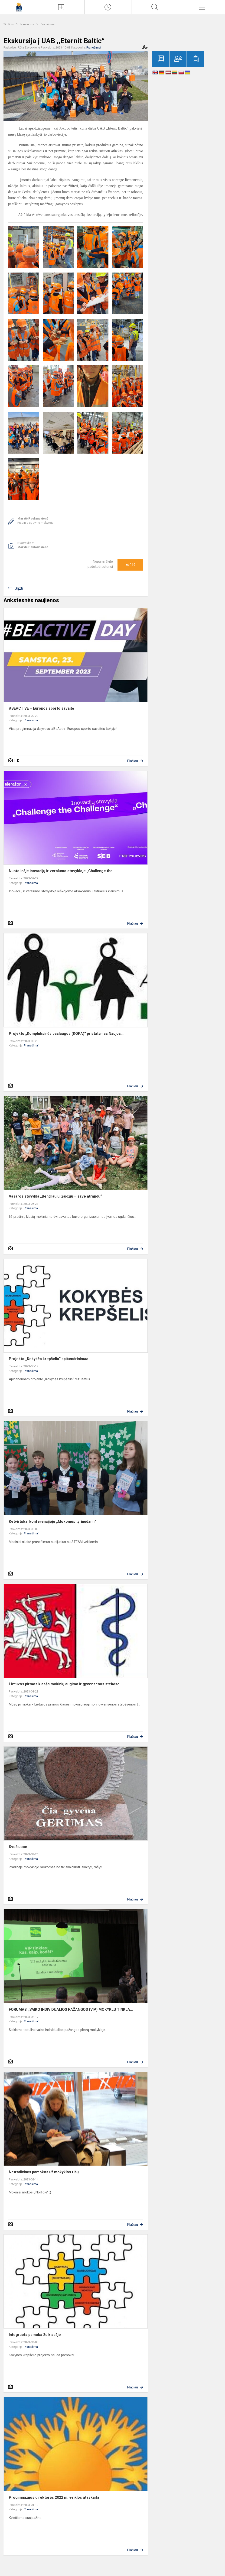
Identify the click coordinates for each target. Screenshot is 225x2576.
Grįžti (19, 588)
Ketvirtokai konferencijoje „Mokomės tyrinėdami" (52, 1521)
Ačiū (130, 564)
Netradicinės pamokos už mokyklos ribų (44, 2172)
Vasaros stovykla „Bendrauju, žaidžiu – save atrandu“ (55, 1196)
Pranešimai (48, 24)
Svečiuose (18, 1847)
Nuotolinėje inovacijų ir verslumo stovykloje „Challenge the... (62, 871)
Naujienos (27, 24)
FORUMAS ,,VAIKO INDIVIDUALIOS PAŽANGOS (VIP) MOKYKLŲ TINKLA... (71, 2009)
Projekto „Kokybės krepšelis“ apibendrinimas (48, 1359)
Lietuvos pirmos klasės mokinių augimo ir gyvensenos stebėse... (65, 1684)
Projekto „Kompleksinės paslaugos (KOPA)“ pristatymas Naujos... (66, 1033)
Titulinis (8, 24)
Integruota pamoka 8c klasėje (35, 2334)
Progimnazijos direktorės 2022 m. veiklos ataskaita (54, 2497)
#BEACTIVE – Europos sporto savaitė (41, 708)
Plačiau (132, 761)
